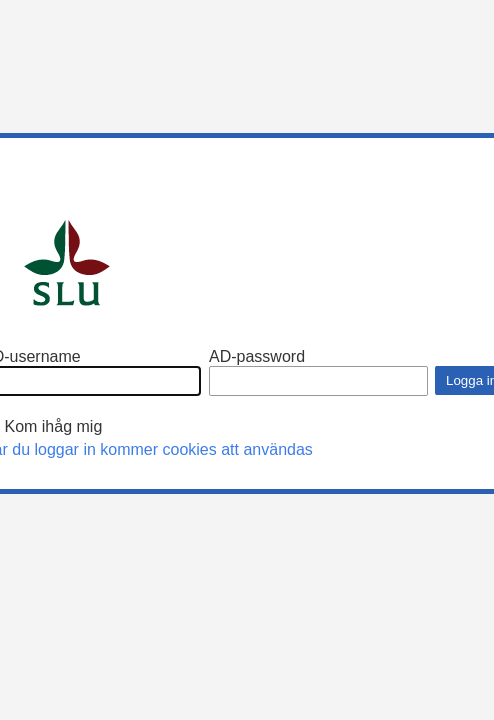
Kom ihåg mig (53, 426)
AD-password (257, 356)
